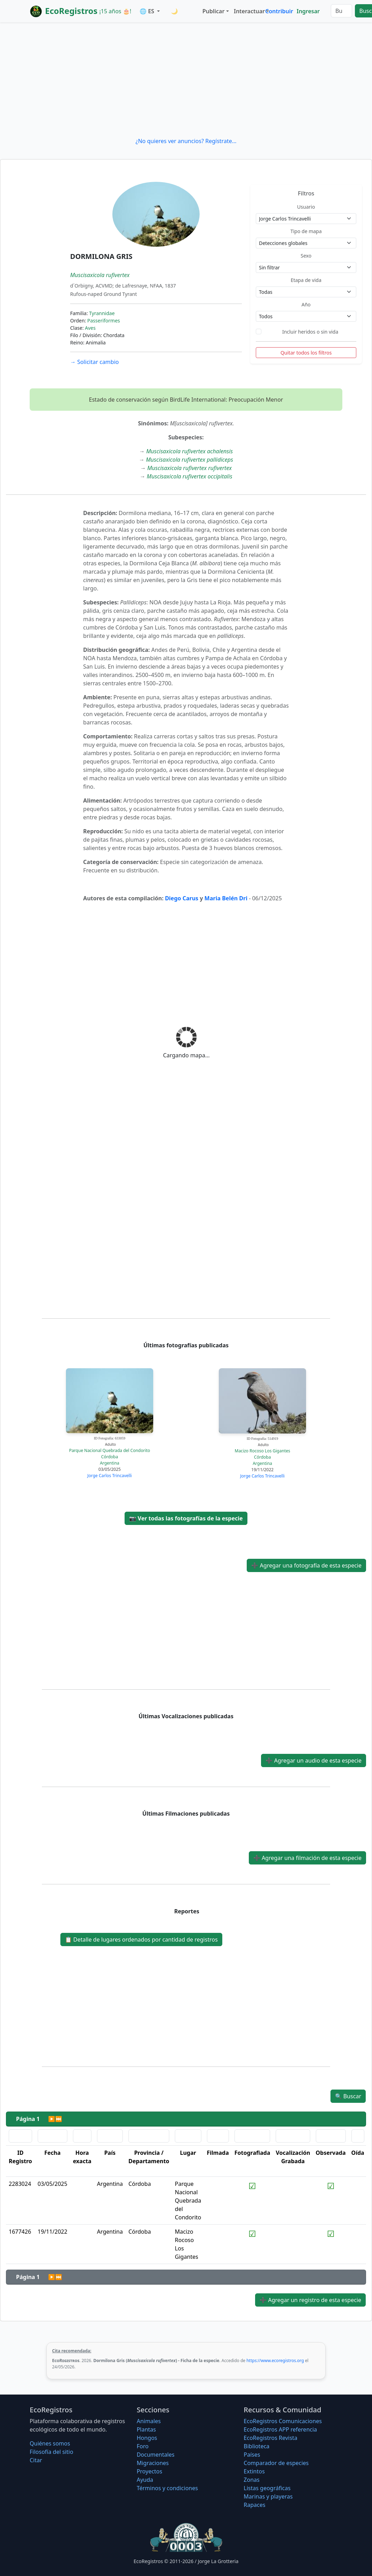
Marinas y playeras (268, 2496)
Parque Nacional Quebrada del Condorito (109, 1450)
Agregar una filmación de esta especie (307, 1858)
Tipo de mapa (306, 231)
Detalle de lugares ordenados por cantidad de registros (141, 1939)
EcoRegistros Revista (270, 2438)
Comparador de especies (276, 2463)
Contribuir (279, 11)
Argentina (109, 1463)
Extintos (254, 2471)
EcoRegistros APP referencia (280, 2429)
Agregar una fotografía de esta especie (306, 1565)
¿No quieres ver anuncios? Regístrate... (185, 141)
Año (306, 304)
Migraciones (153, 2463)
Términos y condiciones (167, 2488)
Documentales (155, 2454)
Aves (90, 328)
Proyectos (149, 2471)
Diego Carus (182, 898)
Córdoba (109, 1457)
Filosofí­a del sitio (51, 2452)
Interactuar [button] (248, 11)
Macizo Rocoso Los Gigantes (262, 1451)
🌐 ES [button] (148, 11)
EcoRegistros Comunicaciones (283, 2421)
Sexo (306, 255)
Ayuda (145, 2480)
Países (252, 2454)
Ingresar (308, 11)
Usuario (306, 206)
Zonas (251, 2480)
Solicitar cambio (94, 362)
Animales (149, 2421)
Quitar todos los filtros (306, 352)
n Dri (240, 898)
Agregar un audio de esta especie (314, 1760)
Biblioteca (256, 2446)
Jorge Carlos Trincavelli (109, 1476)
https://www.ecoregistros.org (275, 2360)
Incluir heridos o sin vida (310, 331)
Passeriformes (103, 320)
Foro (143, 2446)
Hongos (147, 2438)
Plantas (146, 2429)
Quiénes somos (50, 2443)
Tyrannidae (101, 313)
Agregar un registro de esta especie (310, 2300)
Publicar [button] (213, 11)
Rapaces (254, 2505)
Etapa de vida (306, 280)
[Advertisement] (186, 79)
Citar (36, 2460)
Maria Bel (217, 898)
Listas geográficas (267, 2488)
